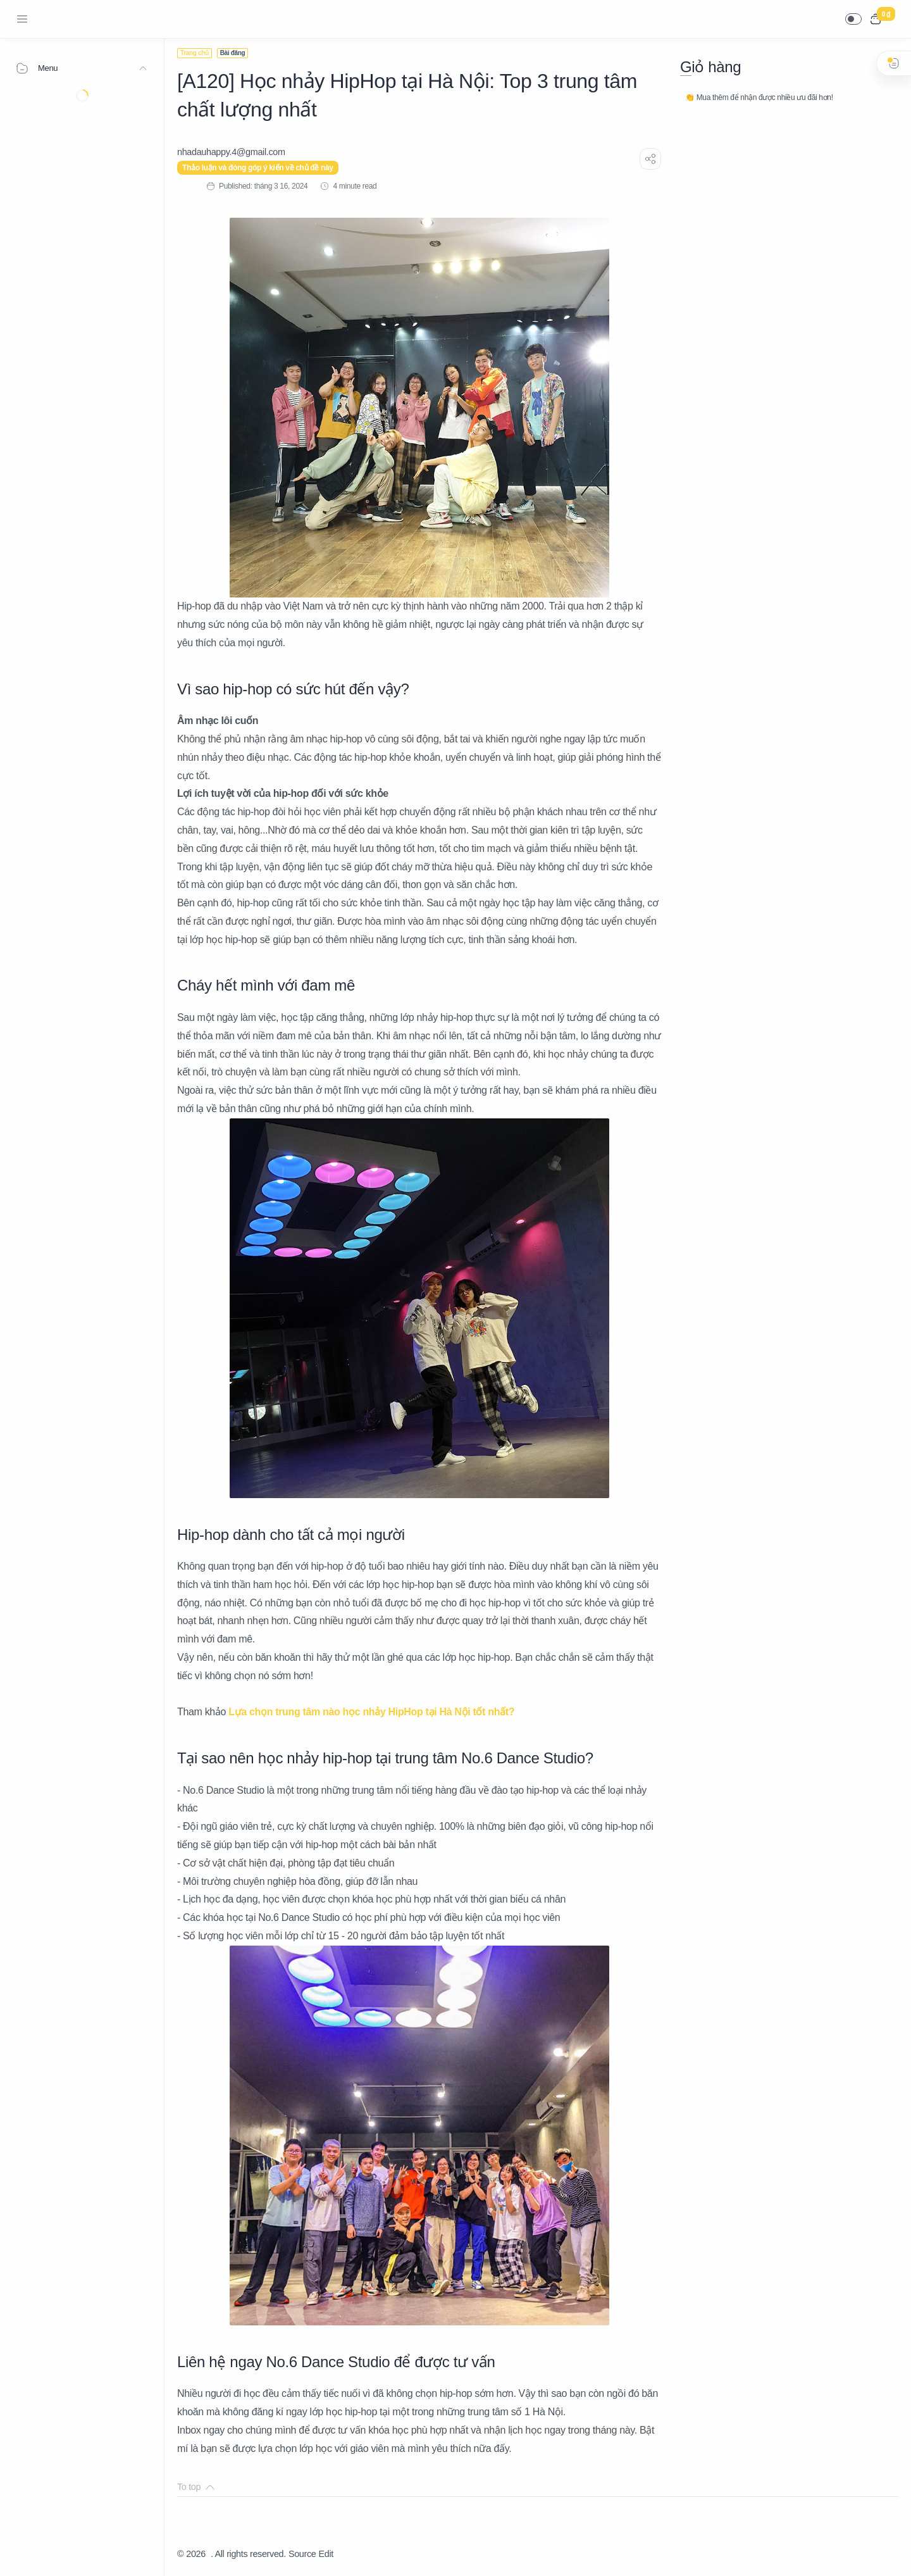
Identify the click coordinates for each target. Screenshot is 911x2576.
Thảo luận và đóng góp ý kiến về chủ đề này (257, 167)
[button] (853, 19)
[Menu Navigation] (22, 19)
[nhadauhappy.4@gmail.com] (231, 152)
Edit (326, 2554)
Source (302, 2554)
